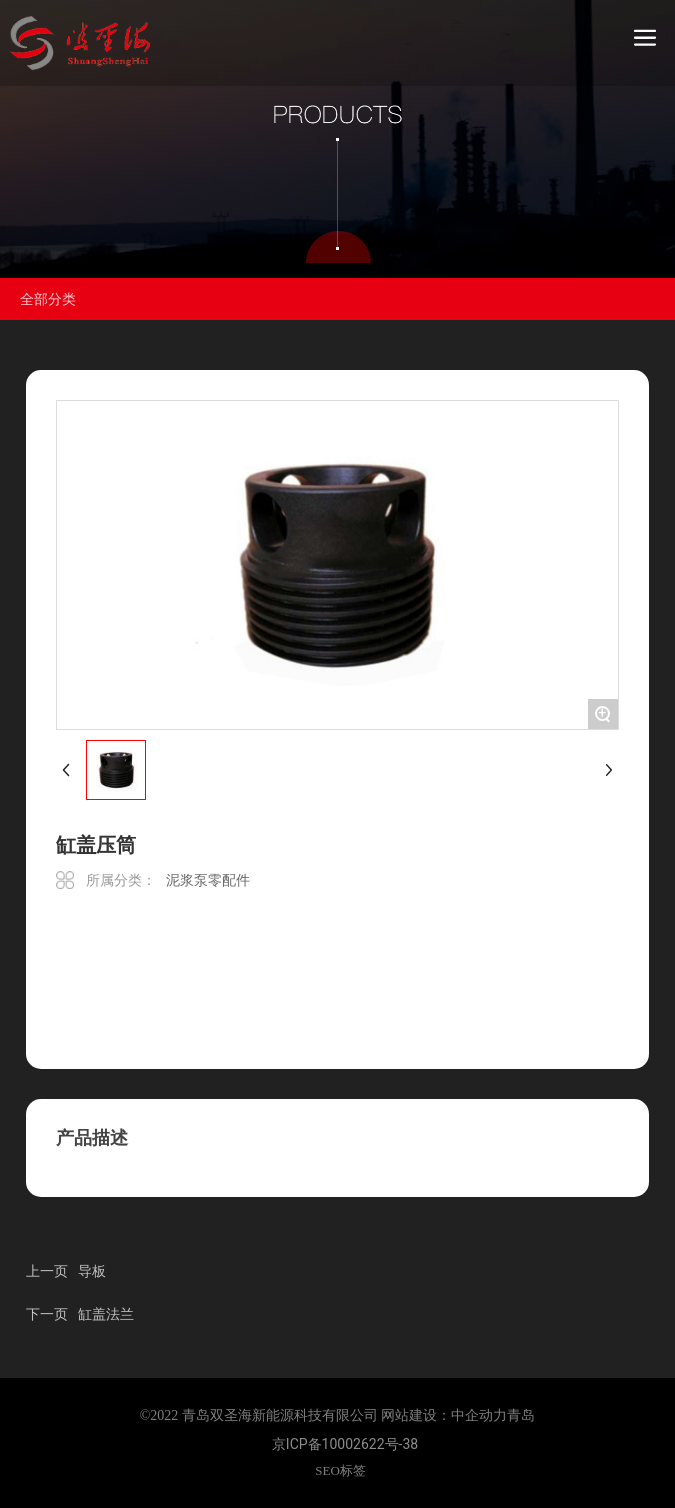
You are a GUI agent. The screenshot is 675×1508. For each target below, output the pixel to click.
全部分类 (48, 299)
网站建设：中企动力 (444, 1415)
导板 (92, 1271)
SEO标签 (340, 1470)
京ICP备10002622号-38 (345, 1444)
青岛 (521, 1415)
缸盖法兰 (106, 1314)
